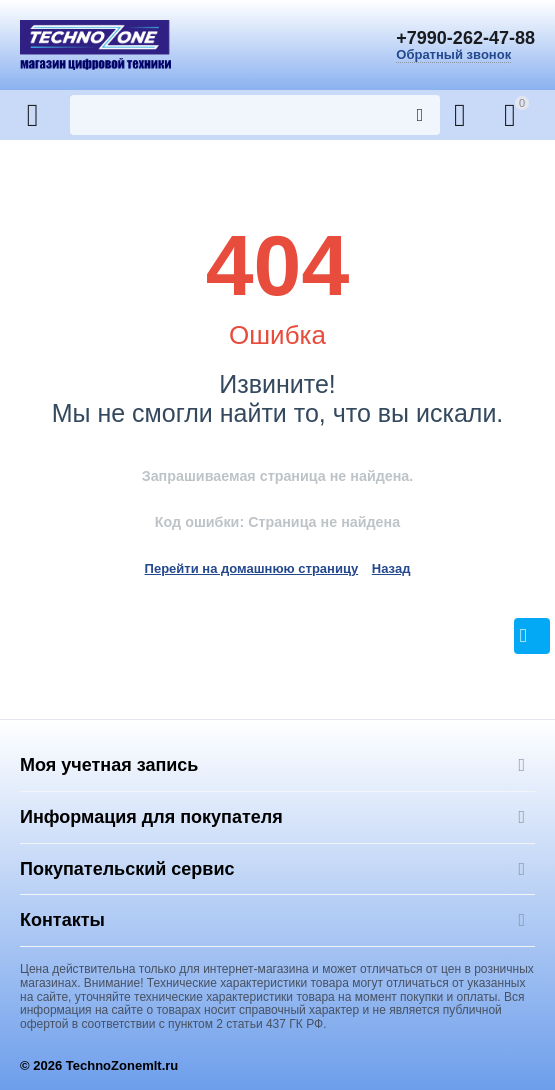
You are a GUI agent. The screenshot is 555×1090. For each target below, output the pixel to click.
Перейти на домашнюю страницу (252, 568)
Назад (391, 568)
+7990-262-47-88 (465, 38)
